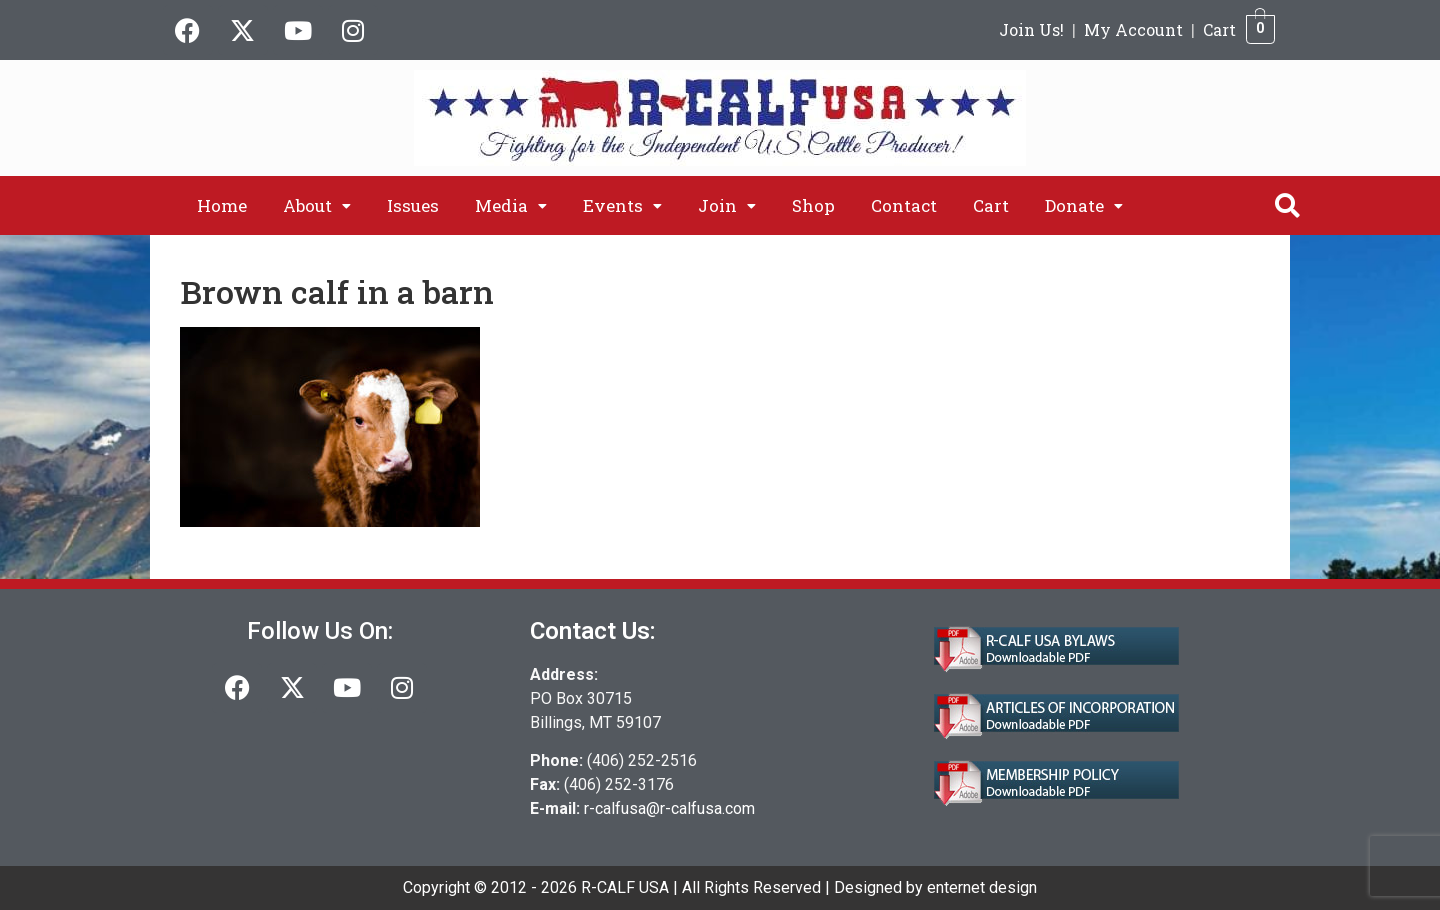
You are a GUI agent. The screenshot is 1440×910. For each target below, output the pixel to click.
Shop (813, 205)
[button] (317, 205)
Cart (1219, 29)
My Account (1133, 29)
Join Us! (1031, 29)
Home (222, 205)
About (317, 205)
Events (622, 205)
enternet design (982, 887)
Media (511, 205)
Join (727, 205)
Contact (904, 205)
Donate (1084, 205)
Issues (413, 205)
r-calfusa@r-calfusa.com (669, 808)
